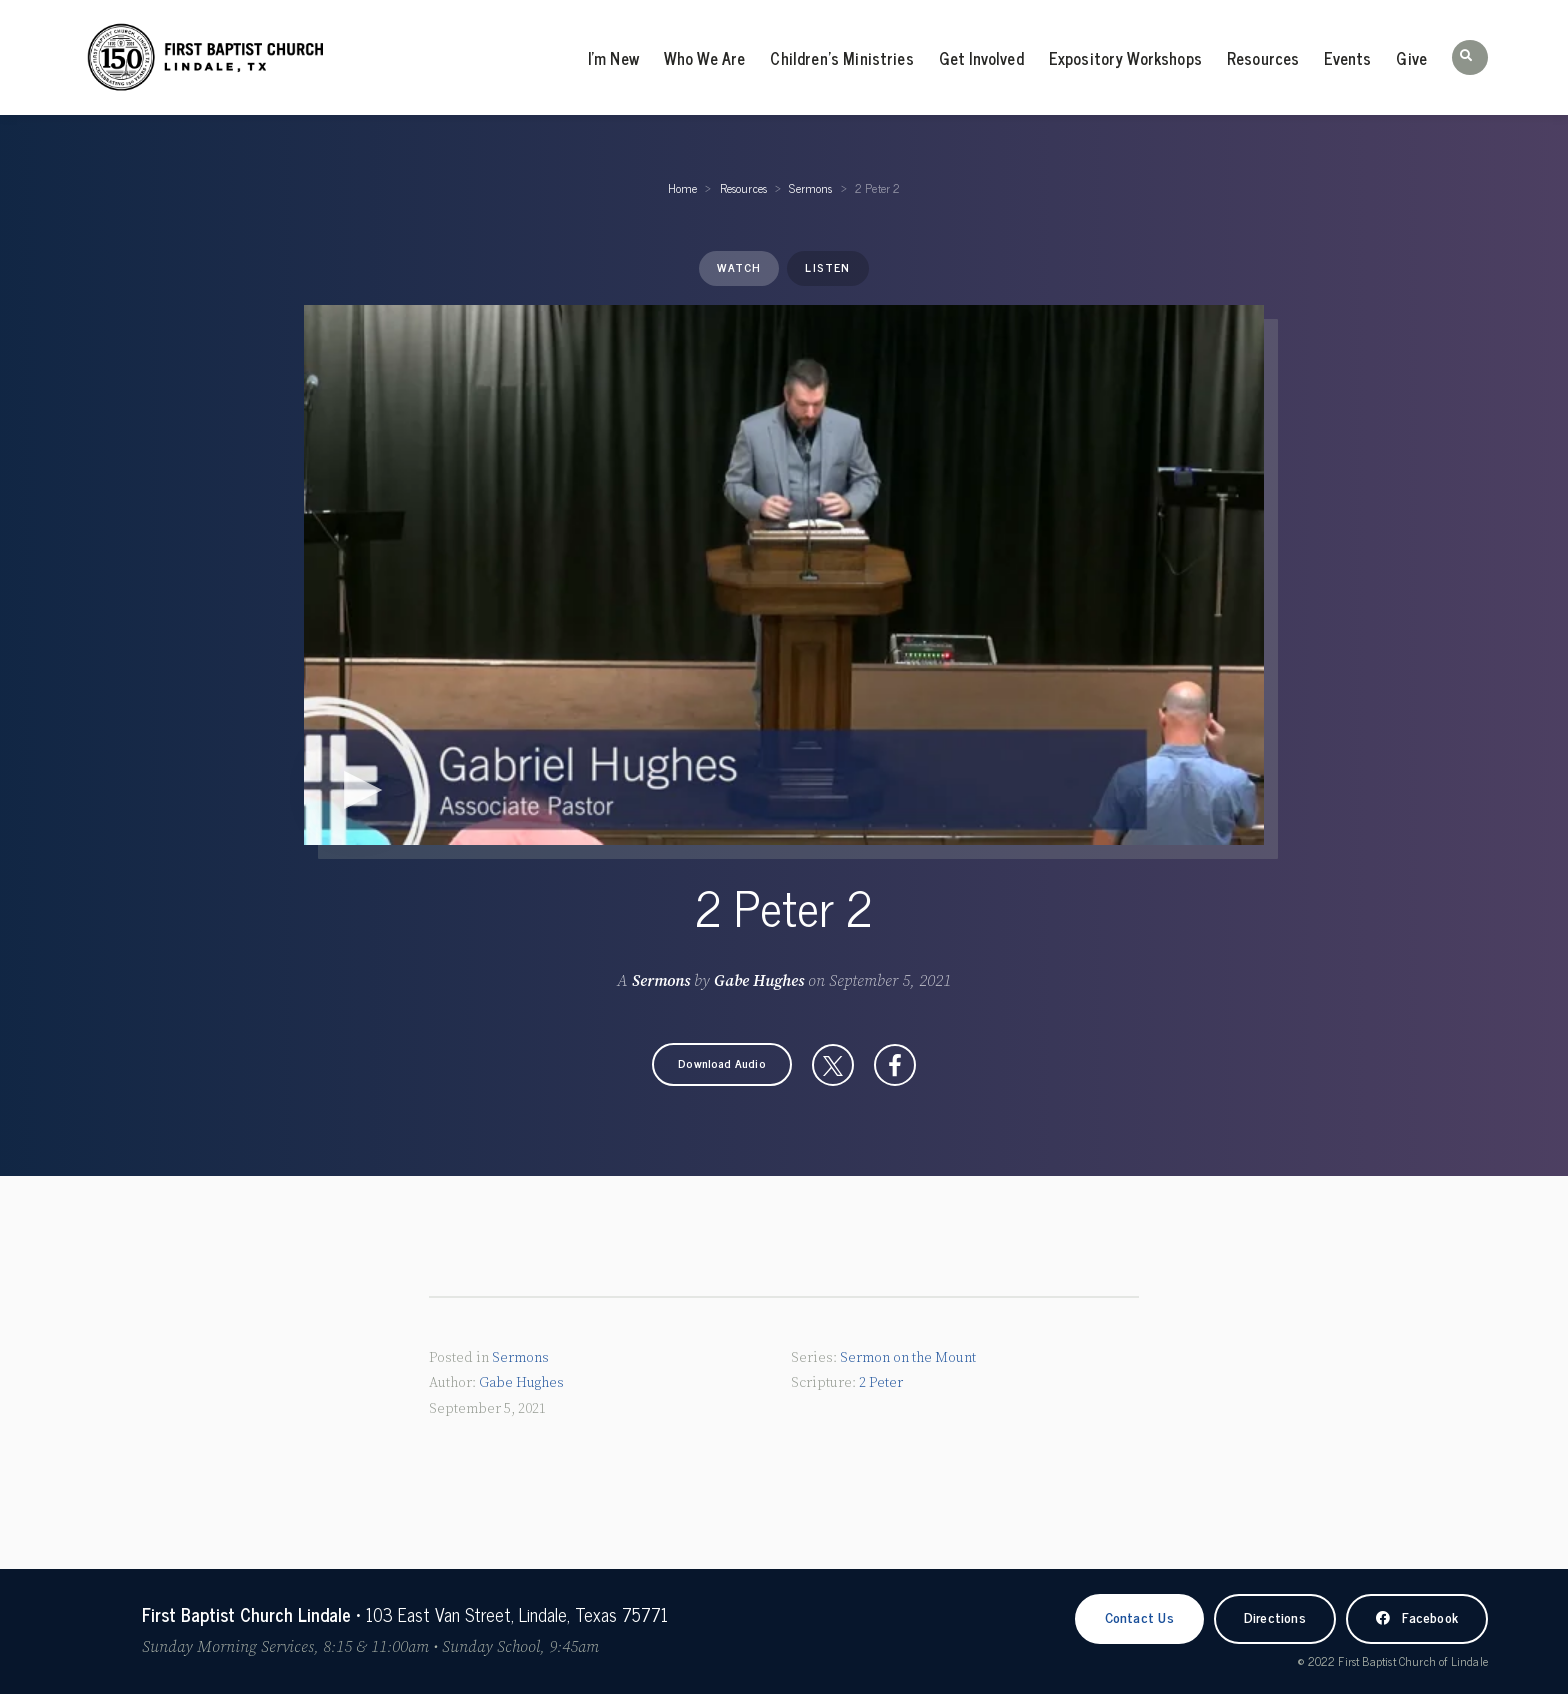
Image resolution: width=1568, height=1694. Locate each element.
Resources (1263, 58)
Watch (739, 267)
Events (1347, 58)
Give (1411, 58)
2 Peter (881, 1383)
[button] (1470, 57)
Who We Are (705, 58)
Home (683, 188)
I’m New (613, 58)
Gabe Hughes (759, 981)
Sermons (810, 188)
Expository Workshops (1125, 58)
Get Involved (981, 58)
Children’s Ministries (841, 58)
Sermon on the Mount (908, 1358)
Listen (827, 267)
